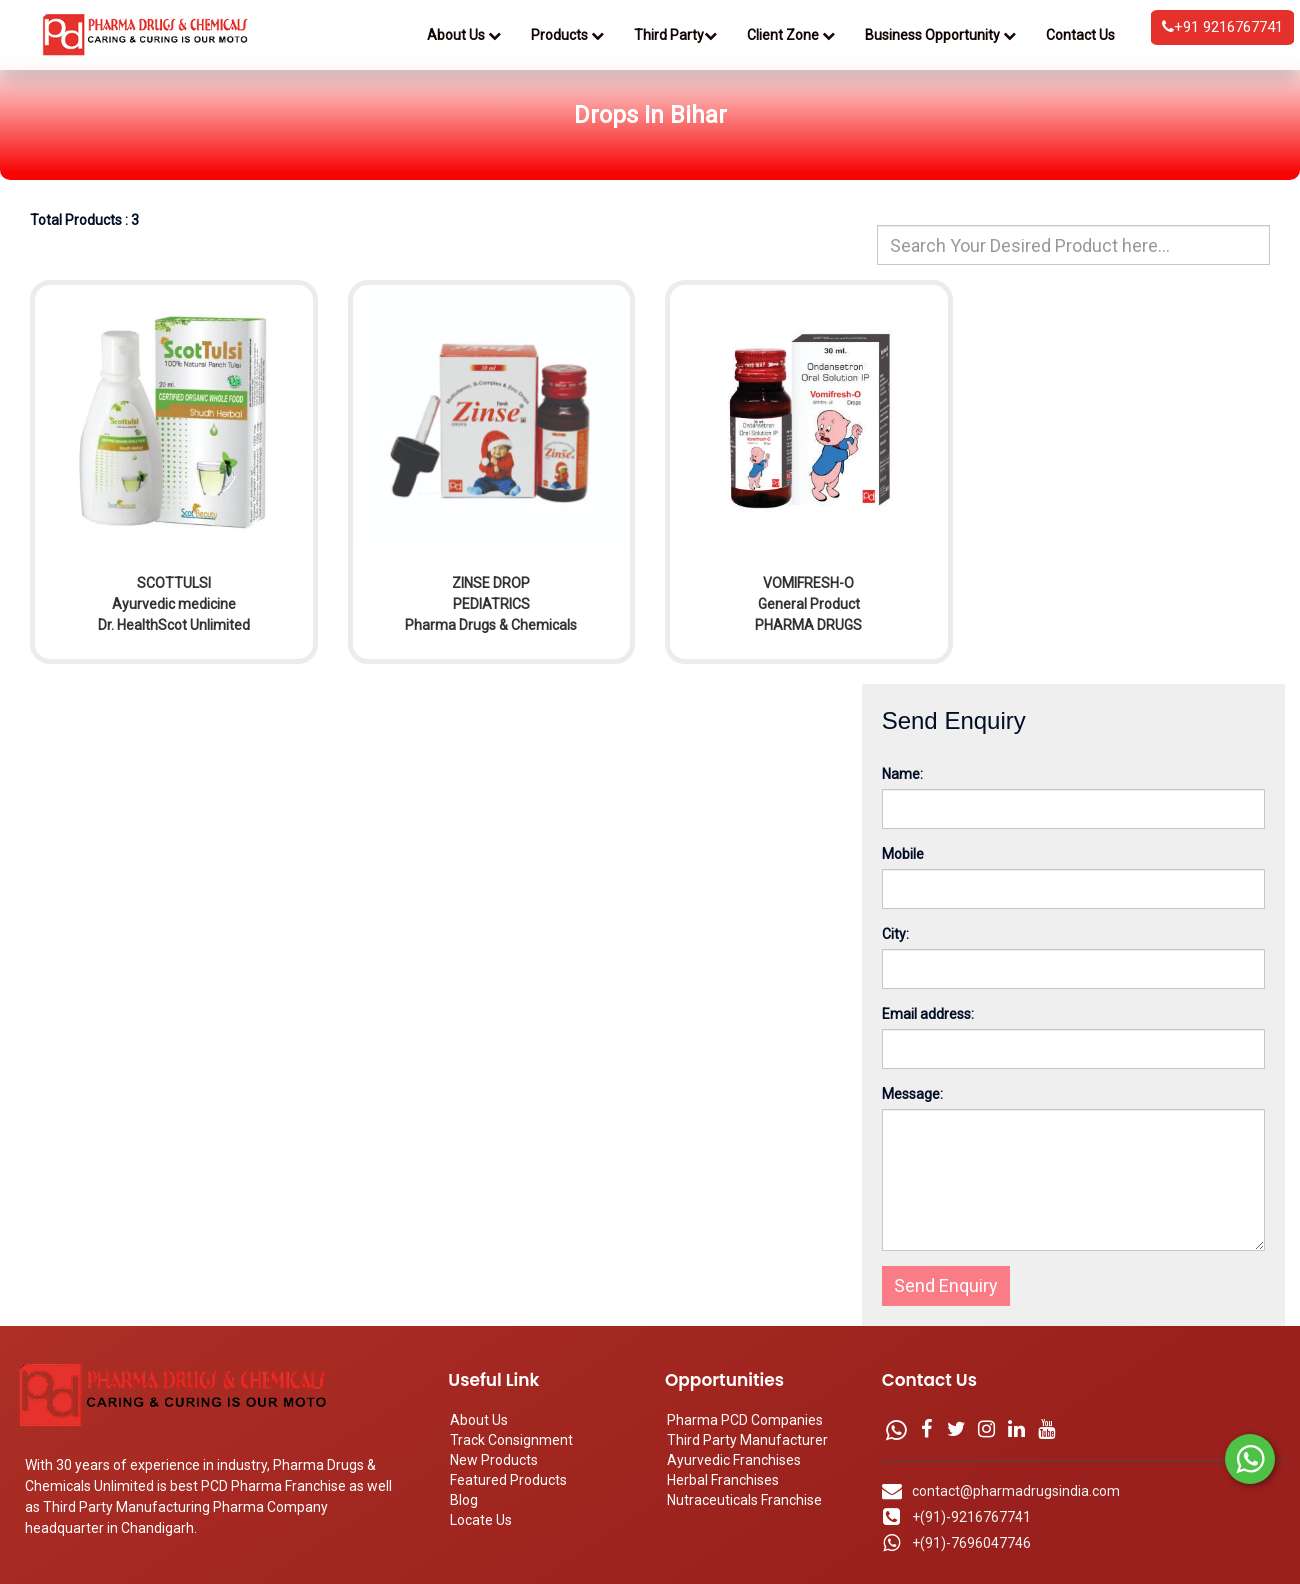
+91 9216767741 (1222, 27)
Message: (912, 1094)
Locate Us (481, 1520)
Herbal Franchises (723, 1480)
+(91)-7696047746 (971, 1543)
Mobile (903, 854)
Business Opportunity (940, 35)
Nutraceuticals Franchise (744, 1500)
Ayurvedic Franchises (734, 1460)
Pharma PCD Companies (745, 1420)
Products (567, 35)
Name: (902, 774)
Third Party (675, 35)
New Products (494, 1460)
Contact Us (1080, 35)
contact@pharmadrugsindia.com (1016, 1491)
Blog (464, 1500)
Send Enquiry (946, 1285)
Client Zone (791, 35)
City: (895, 934)
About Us (464, 35)
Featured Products (508, 1480)
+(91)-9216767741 (971, 1517)
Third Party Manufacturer (747, 1440)
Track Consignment (511, 1440)
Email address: (928, 1014)
